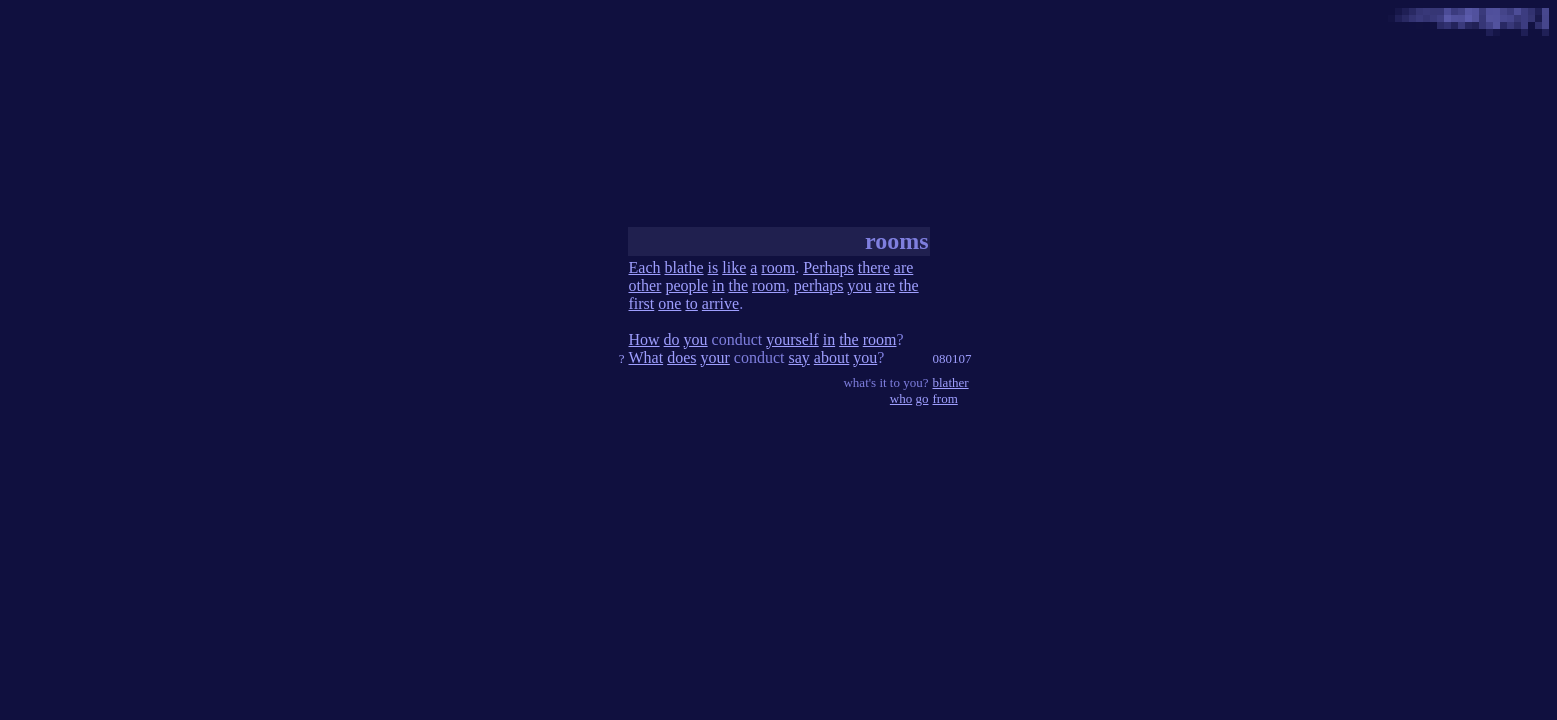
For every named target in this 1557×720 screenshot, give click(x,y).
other (645, 285)
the (738, 285)
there (874, 267)
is (713, 267)
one (669, 303)
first (642, 303)
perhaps (819, 285)
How (644, 339)
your (714, 357)
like (734, 267)
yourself (792, 339)
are (904, 267)
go (922, 398)
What (646, 357)
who (901, 398)
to (691, 303)
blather (951, 382)
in (718, 285)
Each (645, 267)
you (860, 285)
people (686, 285)
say (798, 357)
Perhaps (828, 267)
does (681, 357)
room (778, 267)
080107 (952, 358)
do (672, 339)
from (945, 398)
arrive (720, 303)
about (832, 357)
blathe (683, 267)
